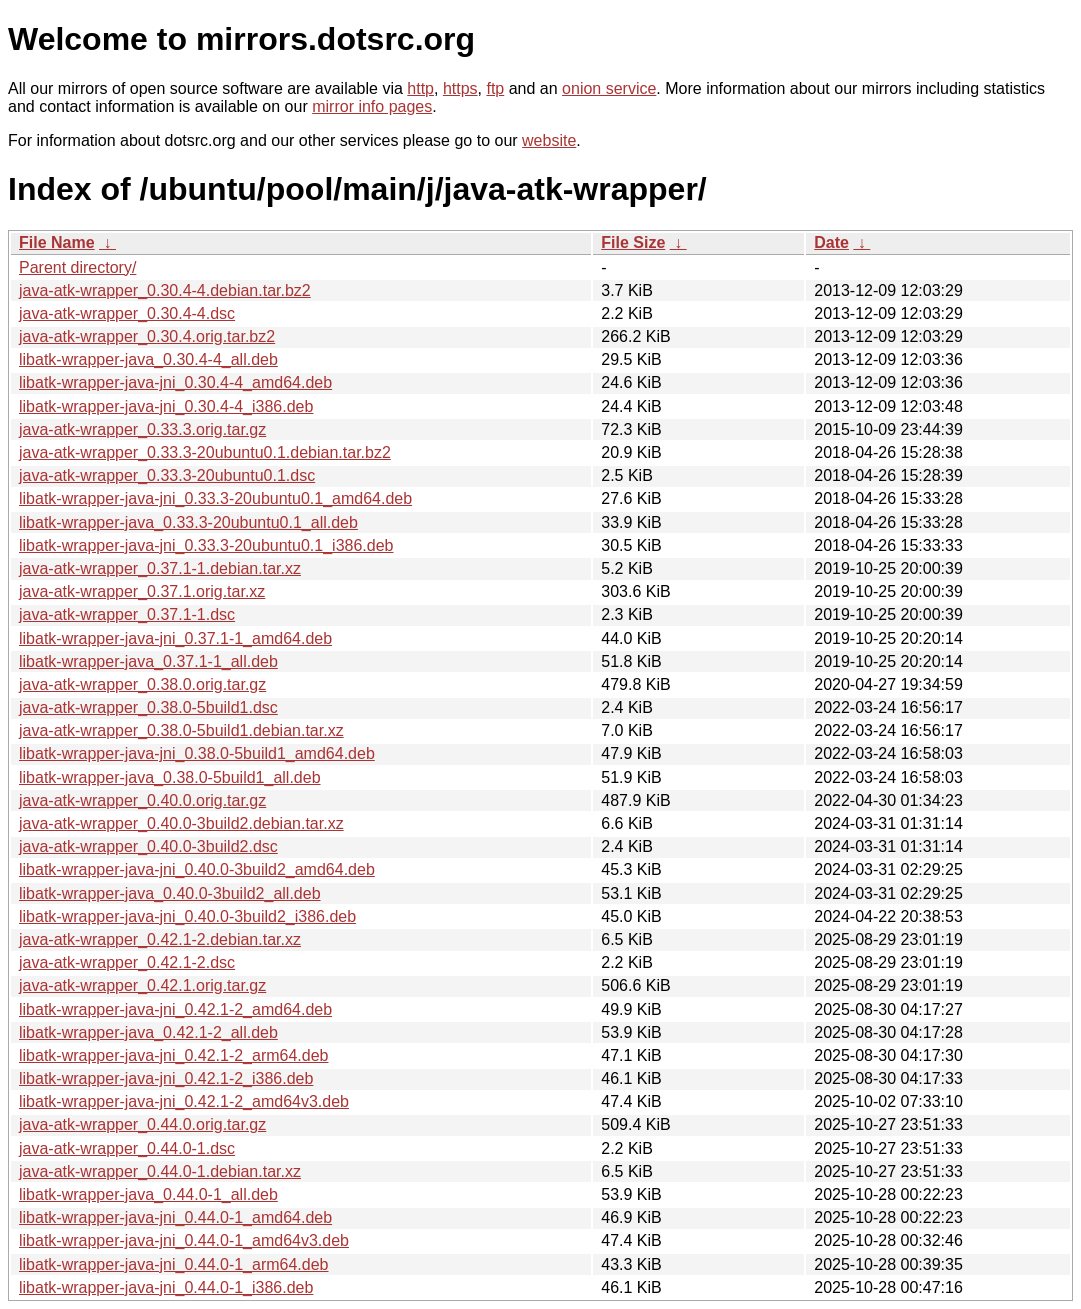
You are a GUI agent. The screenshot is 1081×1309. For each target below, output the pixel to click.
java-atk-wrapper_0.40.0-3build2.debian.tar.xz (181, 823)
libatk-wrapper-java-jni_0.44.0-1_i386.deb (166, 1287)
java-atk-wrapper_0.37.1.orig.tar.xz (142, 591)
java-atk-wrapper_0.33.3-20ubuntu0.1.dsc (167, 475)
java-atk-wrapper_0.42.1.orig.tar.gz (142, 985)
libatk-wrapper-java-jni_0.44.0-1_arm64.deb (174, 1264)
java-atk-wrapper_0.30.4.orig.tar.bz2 (147, 336)
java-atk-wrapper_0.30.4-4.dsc (127, 313)
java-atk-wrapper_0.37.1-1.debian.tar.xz (160, 568)
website (549, 140)
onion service (609, 88)
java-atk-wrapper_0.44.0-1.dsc (127, 1148)
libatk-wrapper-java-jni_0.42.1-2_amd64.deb (175, 1009)
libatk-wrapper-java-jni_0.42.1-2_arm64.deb (174, 1055)
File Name (57, 242)
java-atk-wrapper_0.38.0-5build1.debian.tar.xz (181, 730)
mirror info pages (372, 106)
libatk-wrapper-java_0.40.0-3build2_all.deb (170, 893)
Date (831, 242)
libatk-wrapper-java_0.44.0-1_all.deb (148, 1194)
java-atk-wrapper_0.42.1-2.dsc (127, 962)
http (420, 88)
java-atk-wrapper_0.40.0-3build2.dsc (148, 846)
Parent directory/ (77, 267)
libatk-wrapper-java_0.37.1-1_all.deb (148, 661)
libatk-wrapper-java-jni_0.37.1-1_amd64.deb (175, 638)
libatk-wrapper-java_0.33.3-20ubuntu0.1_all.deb (188, 522)
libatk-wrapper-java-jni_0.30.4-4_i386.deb (166, 406)
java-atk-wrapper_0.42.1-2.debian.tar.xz (160, 939)
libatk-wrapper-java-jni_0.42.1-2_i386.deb (166, 1078)
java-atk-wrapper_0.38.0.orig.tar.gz (142, 684)
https (460, 88)
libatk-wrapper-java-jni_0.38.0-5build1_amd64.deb (197, 753)
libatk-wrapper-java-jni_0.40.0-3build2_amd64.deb (197, 869)
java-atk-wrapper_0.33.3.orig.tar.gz (142, 429)
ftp (495, 88)
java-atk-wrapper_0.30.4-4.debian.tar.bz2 (165, 290)
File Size (633, 242)
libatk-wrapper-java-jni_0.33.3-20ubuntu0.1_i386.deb (206, 545)
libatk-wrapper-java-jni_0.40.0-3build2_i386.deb (187, 916)
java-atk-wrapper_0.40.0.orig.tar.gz (142, 800)
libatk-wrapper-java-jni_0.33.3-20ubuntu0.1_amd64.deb (215, 498)
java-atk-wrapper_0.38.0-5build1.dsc (148, 707)
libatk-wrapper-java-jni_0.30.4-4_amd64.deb (175, 382)
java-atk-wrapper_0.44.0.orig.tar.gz (142, 1124)
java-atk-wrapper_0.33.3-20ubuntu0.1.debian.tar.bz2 (205, 452)
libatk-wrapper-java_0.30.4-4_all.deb (148, 359)
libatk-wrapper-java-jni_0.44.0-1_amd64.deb (175, 1217)
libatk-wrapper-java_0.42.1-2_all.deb (148, 1032)
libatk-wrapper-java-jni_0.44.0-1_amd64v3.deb (184, 1240)
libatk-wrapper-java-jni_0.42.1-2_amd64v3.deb (184, 1101)
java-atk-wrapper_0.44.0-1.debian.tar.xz (160, 1171)
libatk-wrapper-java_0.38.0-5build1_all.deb (170, 777)
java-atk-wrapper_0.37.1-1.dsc (127, 614)
